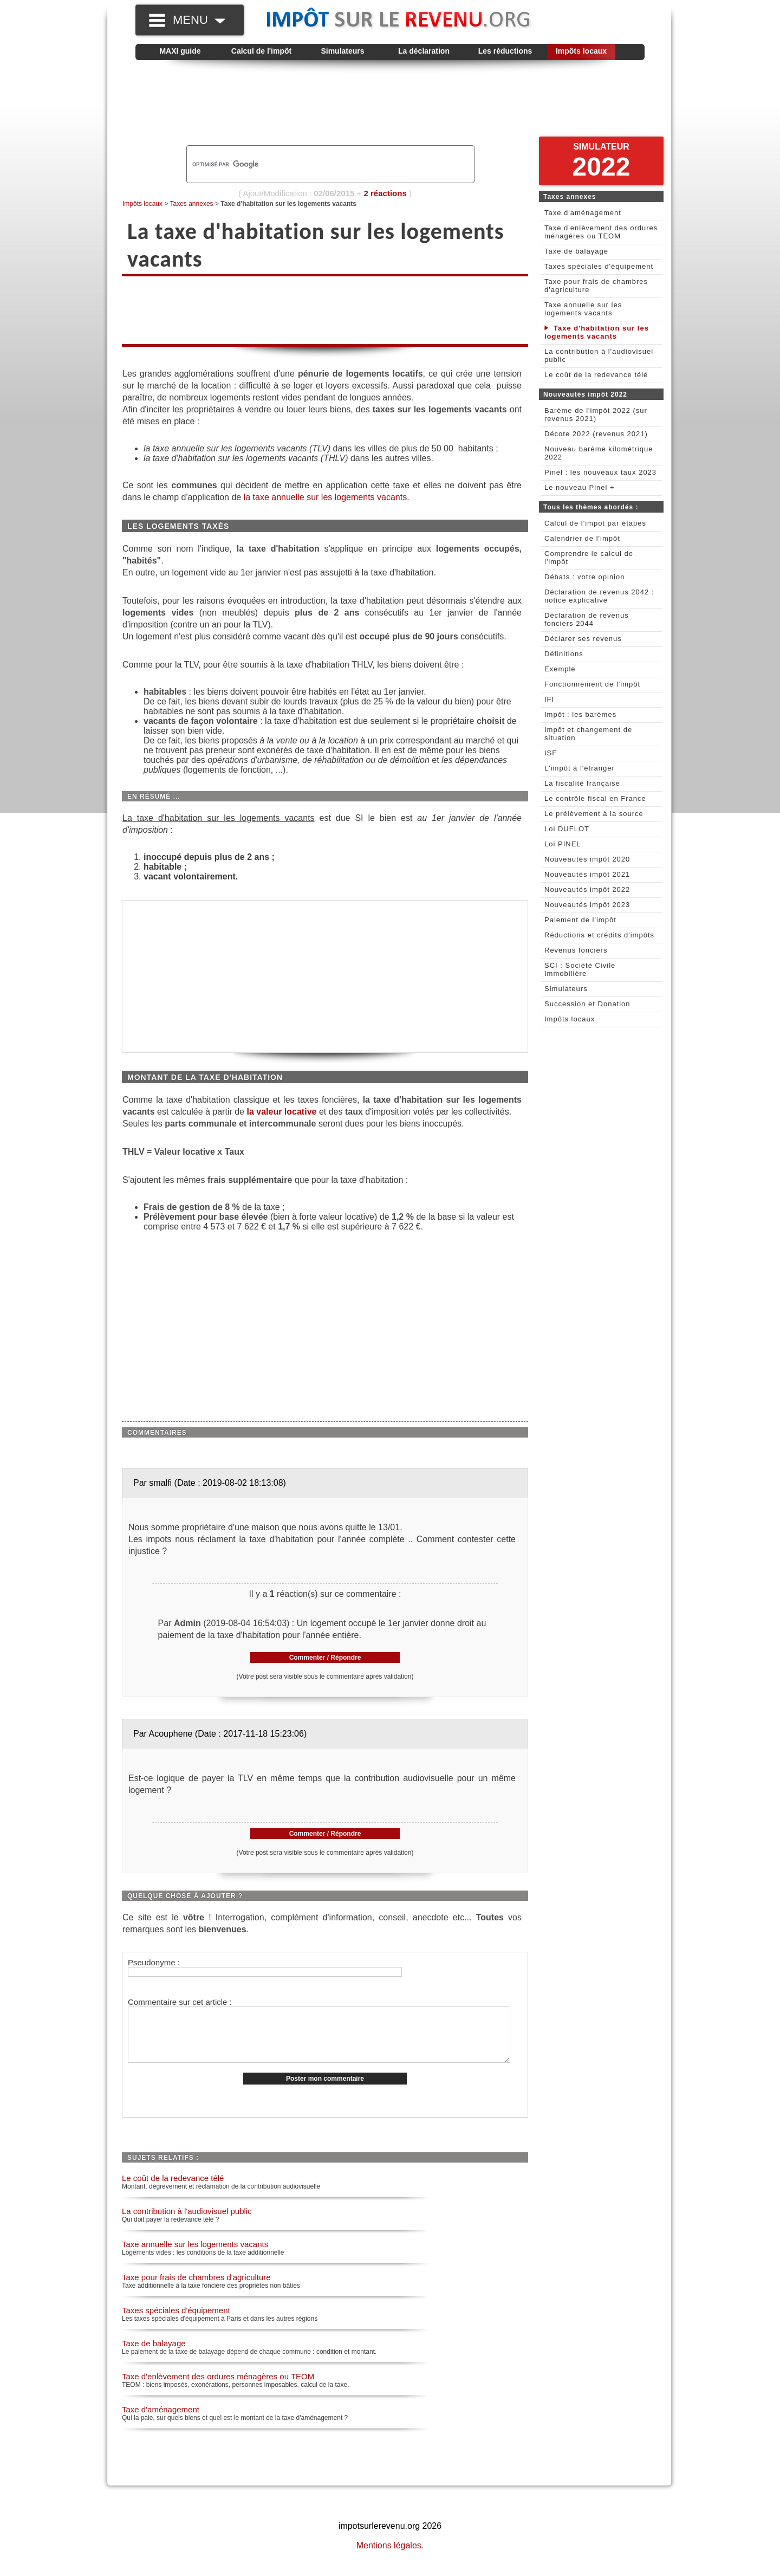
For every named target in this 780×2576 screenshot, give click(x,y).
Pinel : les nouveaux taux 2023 (600, 472)
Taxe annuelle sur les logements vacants (195, 2255)
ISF (550, 753)
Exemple (560, 669)
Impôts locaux (581, 51)
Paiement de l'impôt (580, 920)
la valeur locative (282, 1111)
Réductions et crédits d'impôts (599, 935)
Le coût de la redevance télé (173, 2189)
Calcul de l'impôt (261, 51)
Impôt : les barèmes (580, 714)
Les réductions (505, 51)
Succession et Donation (587, 1004)
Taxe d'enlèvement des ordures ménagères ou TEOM (218, 2387)
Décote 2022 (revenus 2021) (596, 434)
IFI (549, 699)
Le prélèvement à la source (594, 814)
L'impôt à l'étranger (579, 768)
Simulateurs (342, 51)
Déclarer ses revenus (583, 639)
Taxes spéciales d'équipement (176, 2321)
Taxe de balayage (154, 2354)
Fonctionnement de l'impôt (592, 684)
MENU (199, 20)
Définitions (563, 654)
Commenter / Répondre (325, 1657)
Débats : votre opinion (584, 577)
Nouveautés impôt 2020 (587, 859)
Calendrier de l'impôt (582, 538)
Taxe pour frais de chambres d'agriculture (196, 2288)
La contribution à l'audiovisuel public (187, 2222)
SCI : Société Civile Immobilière (579, 969)
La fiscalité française (582, 783)
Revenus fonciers (575, 950)
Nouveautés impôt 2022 (587, 889)
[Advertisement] (390, 103)
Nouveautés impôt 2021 (587, 874)
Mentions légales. (390, 2556)
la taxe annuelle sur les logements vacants (325, 497)
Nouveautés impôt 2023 (587, 905)
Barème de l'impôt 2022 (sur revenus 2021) (595, 414)
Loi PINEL (562, 844)
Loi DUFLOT (566, 829)
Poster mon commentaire (325, 2090)
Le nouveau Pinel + (579, 487)
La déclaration (424, 51)
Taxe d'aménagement (160, 2420)
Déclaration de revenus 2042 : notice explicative (599, 596)
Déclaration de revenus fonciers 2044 (586, 619)
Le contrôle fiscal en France (595, 798)
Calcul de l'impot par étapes (595, 523)
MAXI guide (179, 51)
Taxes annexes (191, 204)
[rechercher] (312, 164)
